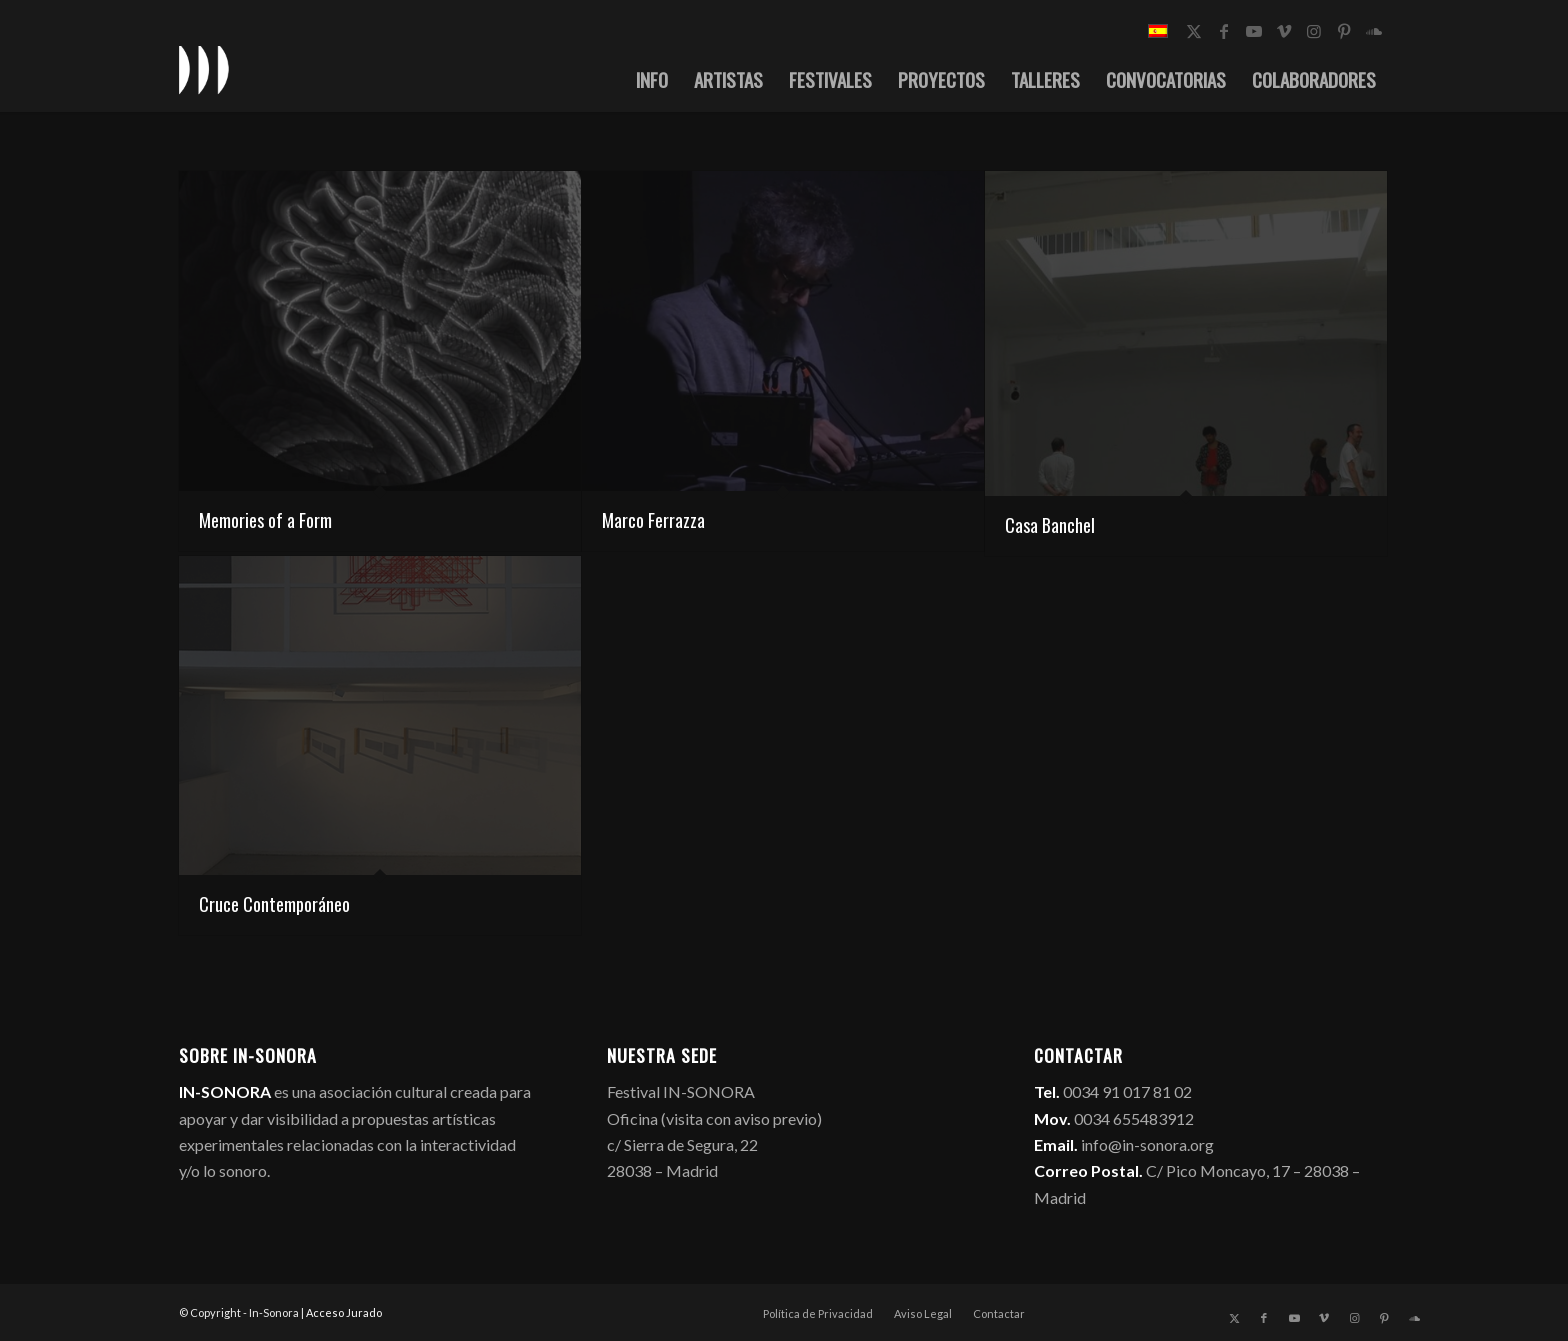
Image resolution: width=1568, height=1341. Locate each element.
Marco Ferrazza (653, 520)
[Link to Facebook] (1224, 31)
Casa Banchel (1050, 525)
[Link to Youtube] (1254, 31)
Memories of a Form (265, 520)
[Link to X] (1194, 31)
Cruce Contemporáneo (274, 904)
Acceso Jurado (344, 1312)
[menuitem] (652, 79)
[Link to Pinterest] (1344, 31)
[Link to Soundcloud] (1374, 31)
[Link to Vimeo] (1284, 31)
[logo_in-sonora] (204, 69)
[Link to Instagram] (1314, 31)
